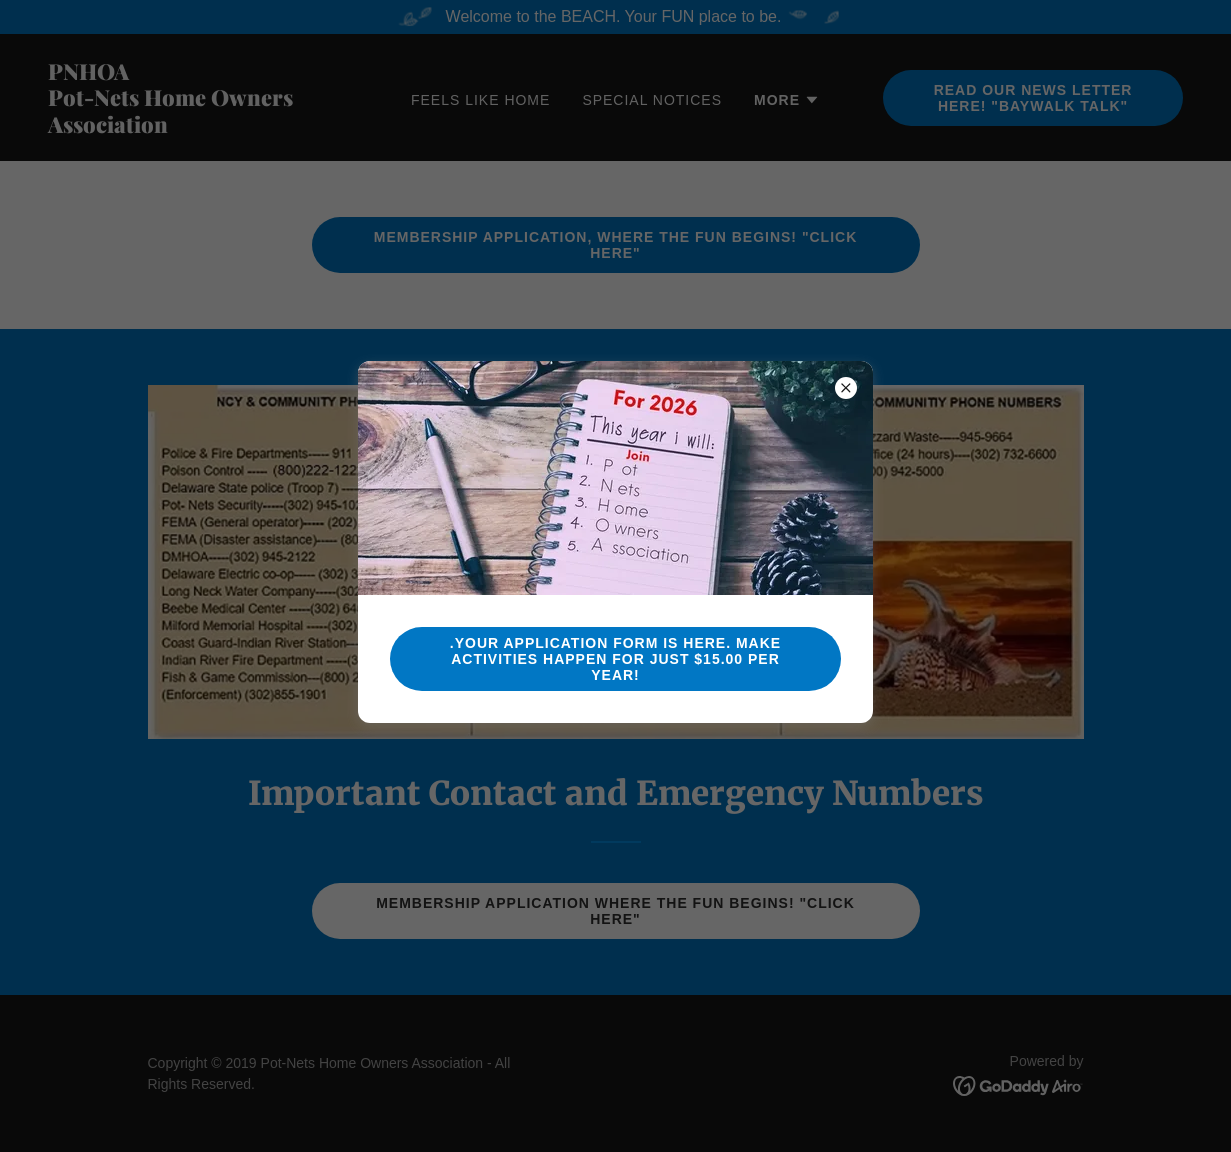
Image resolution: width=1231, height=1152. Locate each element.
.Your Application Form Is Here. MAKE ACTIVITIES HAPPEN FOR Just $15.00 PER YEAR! (615, 659)
